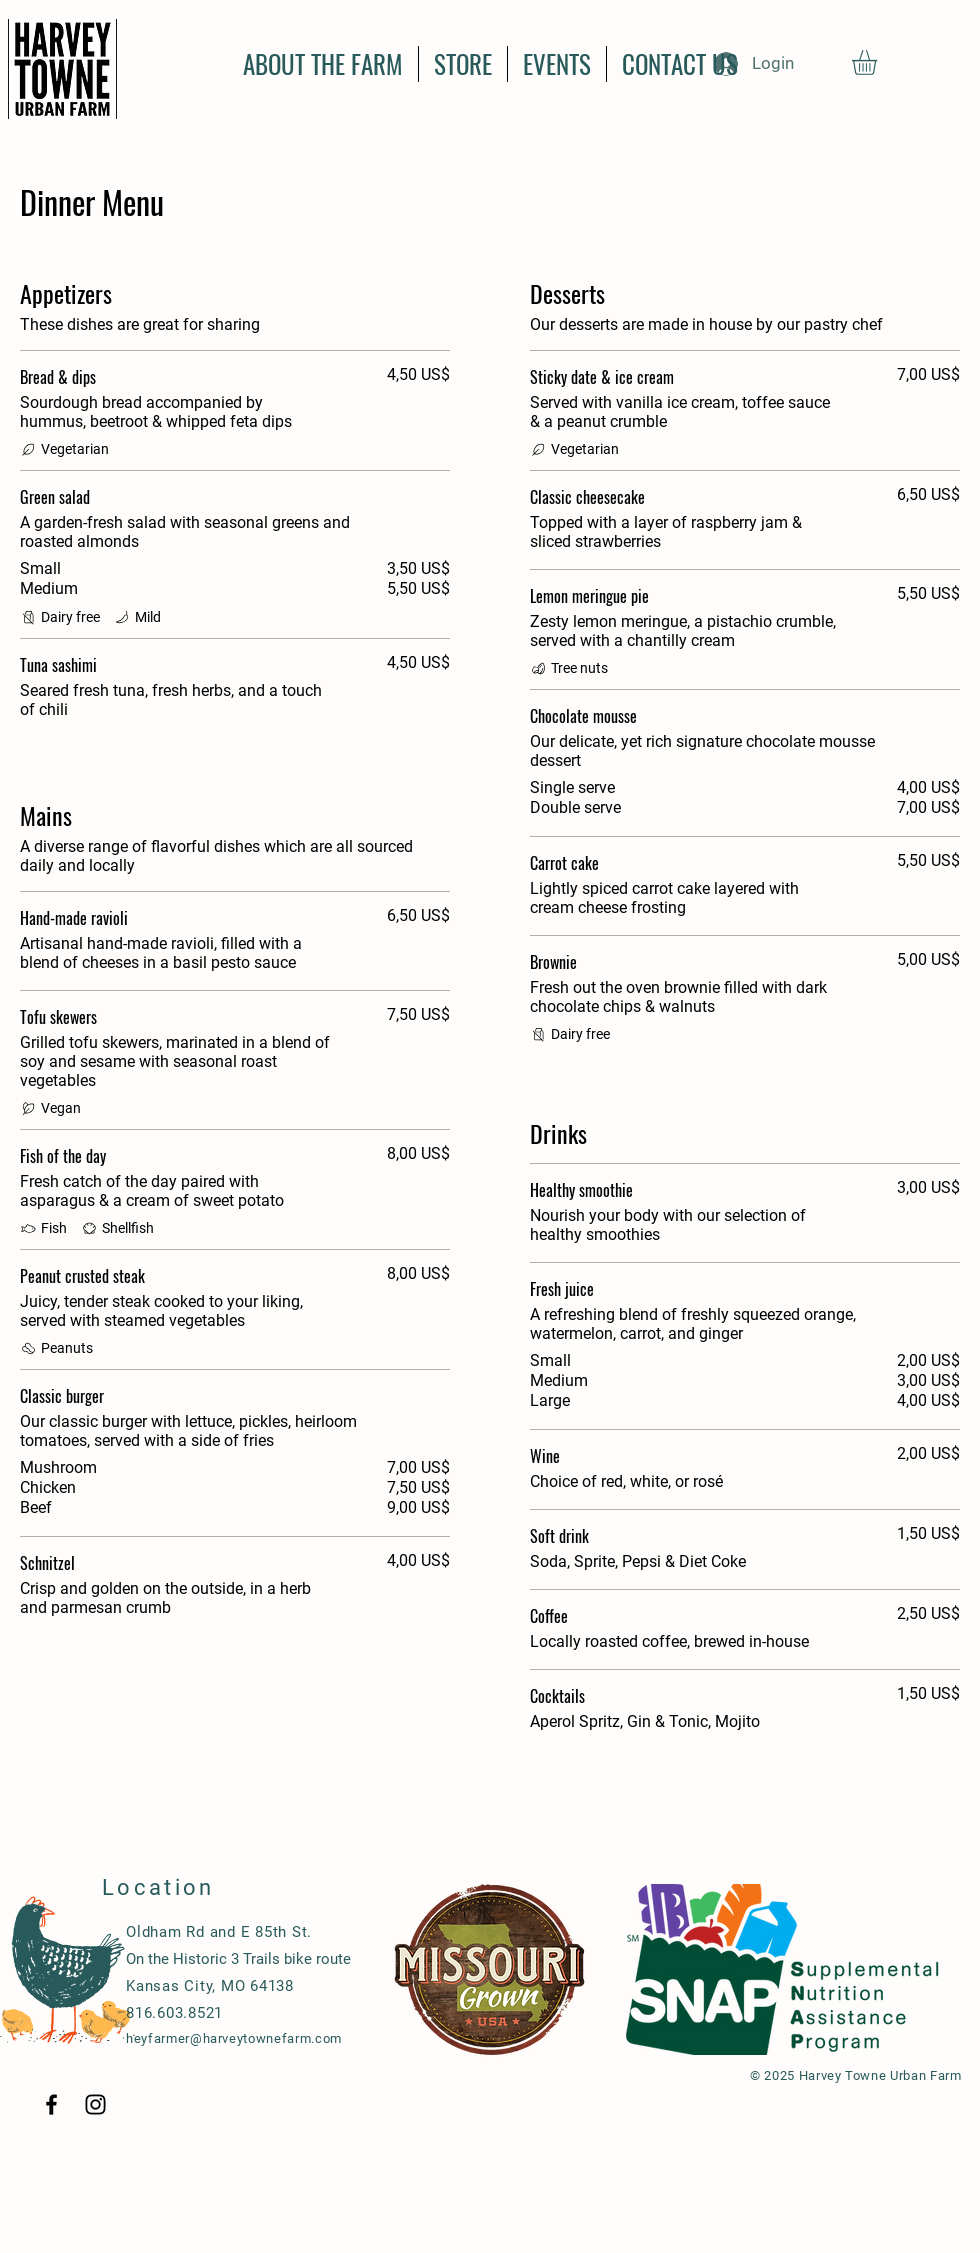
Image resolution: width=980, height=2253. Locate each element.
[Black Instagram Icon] (95, 2104)
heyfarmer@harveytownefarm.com (234, 2038)
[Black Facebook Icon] (51, 2104)
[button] (879, 62)
